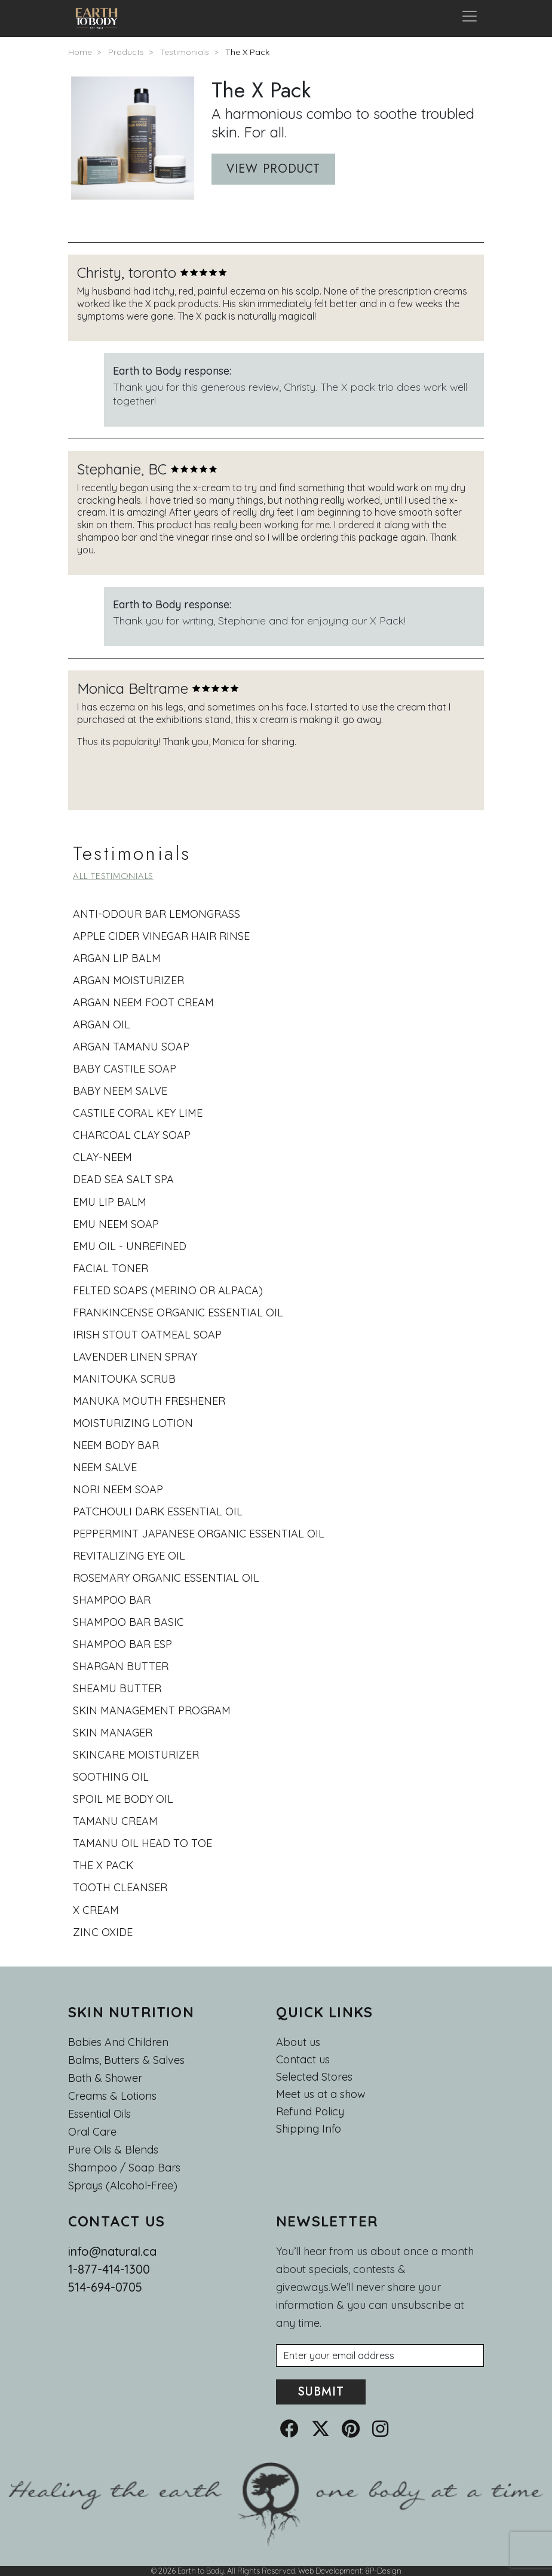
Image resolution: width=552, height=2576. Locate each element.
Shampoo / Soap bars (124, 2167)
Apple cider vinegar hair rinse (161, 936)
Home (80, 52)
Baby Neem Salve (120, 1091)
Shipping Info (308, 2129)
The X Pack (247, 52)
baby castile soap (124, 1069)
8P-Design (383, 2570)
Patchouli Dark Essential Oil (158, 1511)
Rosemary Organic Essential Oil (166, 1578)
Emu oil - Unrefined (129, 1246)
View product (273, 168)
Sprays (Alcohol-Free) (122, 2185)
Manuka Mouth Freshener (149, 1401)
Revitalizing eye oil (129, 1556)
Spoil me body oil (123, 1799)
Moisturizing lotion (133, 1423)
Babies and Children (118, 2042)
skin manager (112, 1732)
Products (126, 52)
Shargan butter (120, 1666)
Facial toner (110, 1268)
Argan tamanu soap (131, 1046)
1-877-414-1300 (109, 2269)
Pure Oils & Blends (113, 2150)
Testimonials (184, 52)
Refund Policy (310, 2111)
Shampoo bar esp (122, 1644)
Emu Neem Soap (116, 1224)
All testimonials (113, 876)
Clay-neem (102, 1157)
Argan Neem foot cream (143, 1002)
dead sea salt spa (123, 1179)
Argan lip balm (117, 958)
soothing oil (111, 1777)
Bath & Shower (105, 2078)
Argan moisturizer (128, 980)
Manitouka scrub (124, 1379)
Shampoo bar (112, 1600)
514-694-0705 (105, 2287)
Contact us (303, 2059)
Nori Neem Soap (118, 1489)
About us (298, 2042)
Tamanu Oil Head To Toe (142, 1843)
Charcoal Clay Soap (132, 1135)
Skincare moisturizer (136, 1755)
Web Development (330, 2570)
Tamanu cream (115, 1821)
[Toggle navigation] (469, 18)
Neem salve (105, 1467)
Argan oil (101, 1024)
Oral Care (92, 2132)
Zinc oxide (103, 1932)
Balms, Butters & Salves (126, 2060)
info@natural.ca (112, 2251)
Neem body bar (116, 1445)
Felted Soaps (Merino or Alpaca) (168, 1290)
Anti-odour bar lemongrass (156, 914)
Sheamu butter (117, 1688)
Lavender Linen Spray (135, 1357)
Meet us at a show (321, 2094)
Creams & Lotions (112, 2096)
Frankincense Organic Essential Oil (178, 1312)
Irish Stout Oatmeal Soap (147, 1334)
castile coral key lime (138, 1113)
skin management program (152, 1710)
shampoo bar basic (128, 1622)
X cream (96, 1910)
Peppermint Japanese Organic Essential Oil (198, 1533)
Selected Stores (314, 2077)
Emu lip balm (109, 1202)
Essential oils (99, 2114)
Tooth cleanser (120, 1887)
